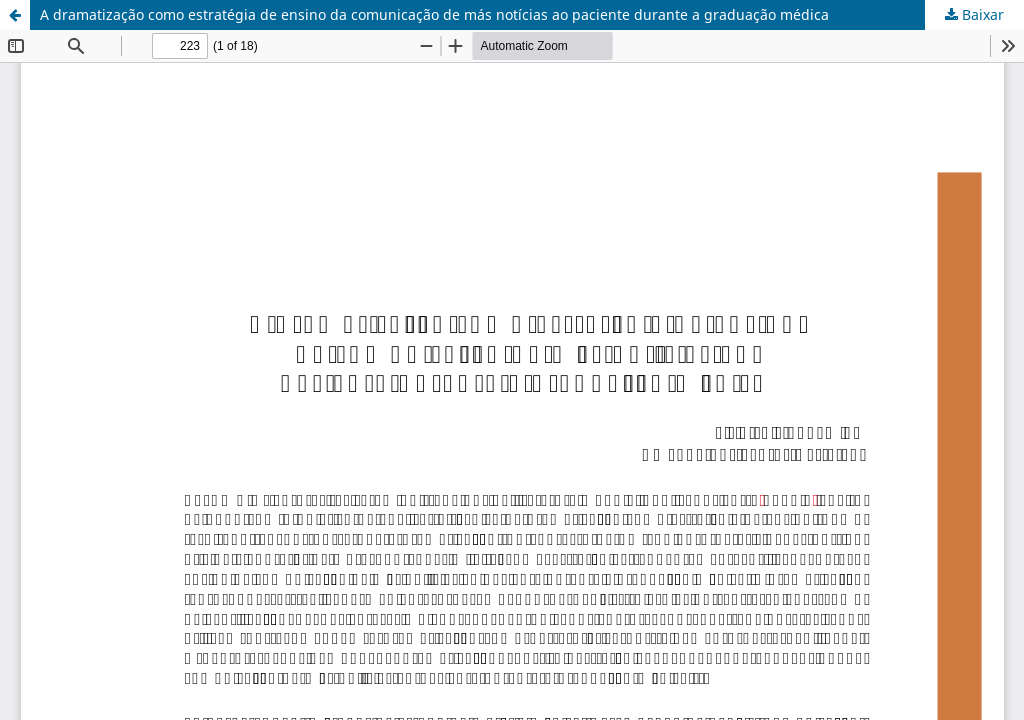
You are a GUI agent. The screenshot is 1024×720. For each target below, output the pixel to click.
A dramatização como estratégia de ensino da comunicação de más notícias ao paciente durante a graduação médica (434, 14)
